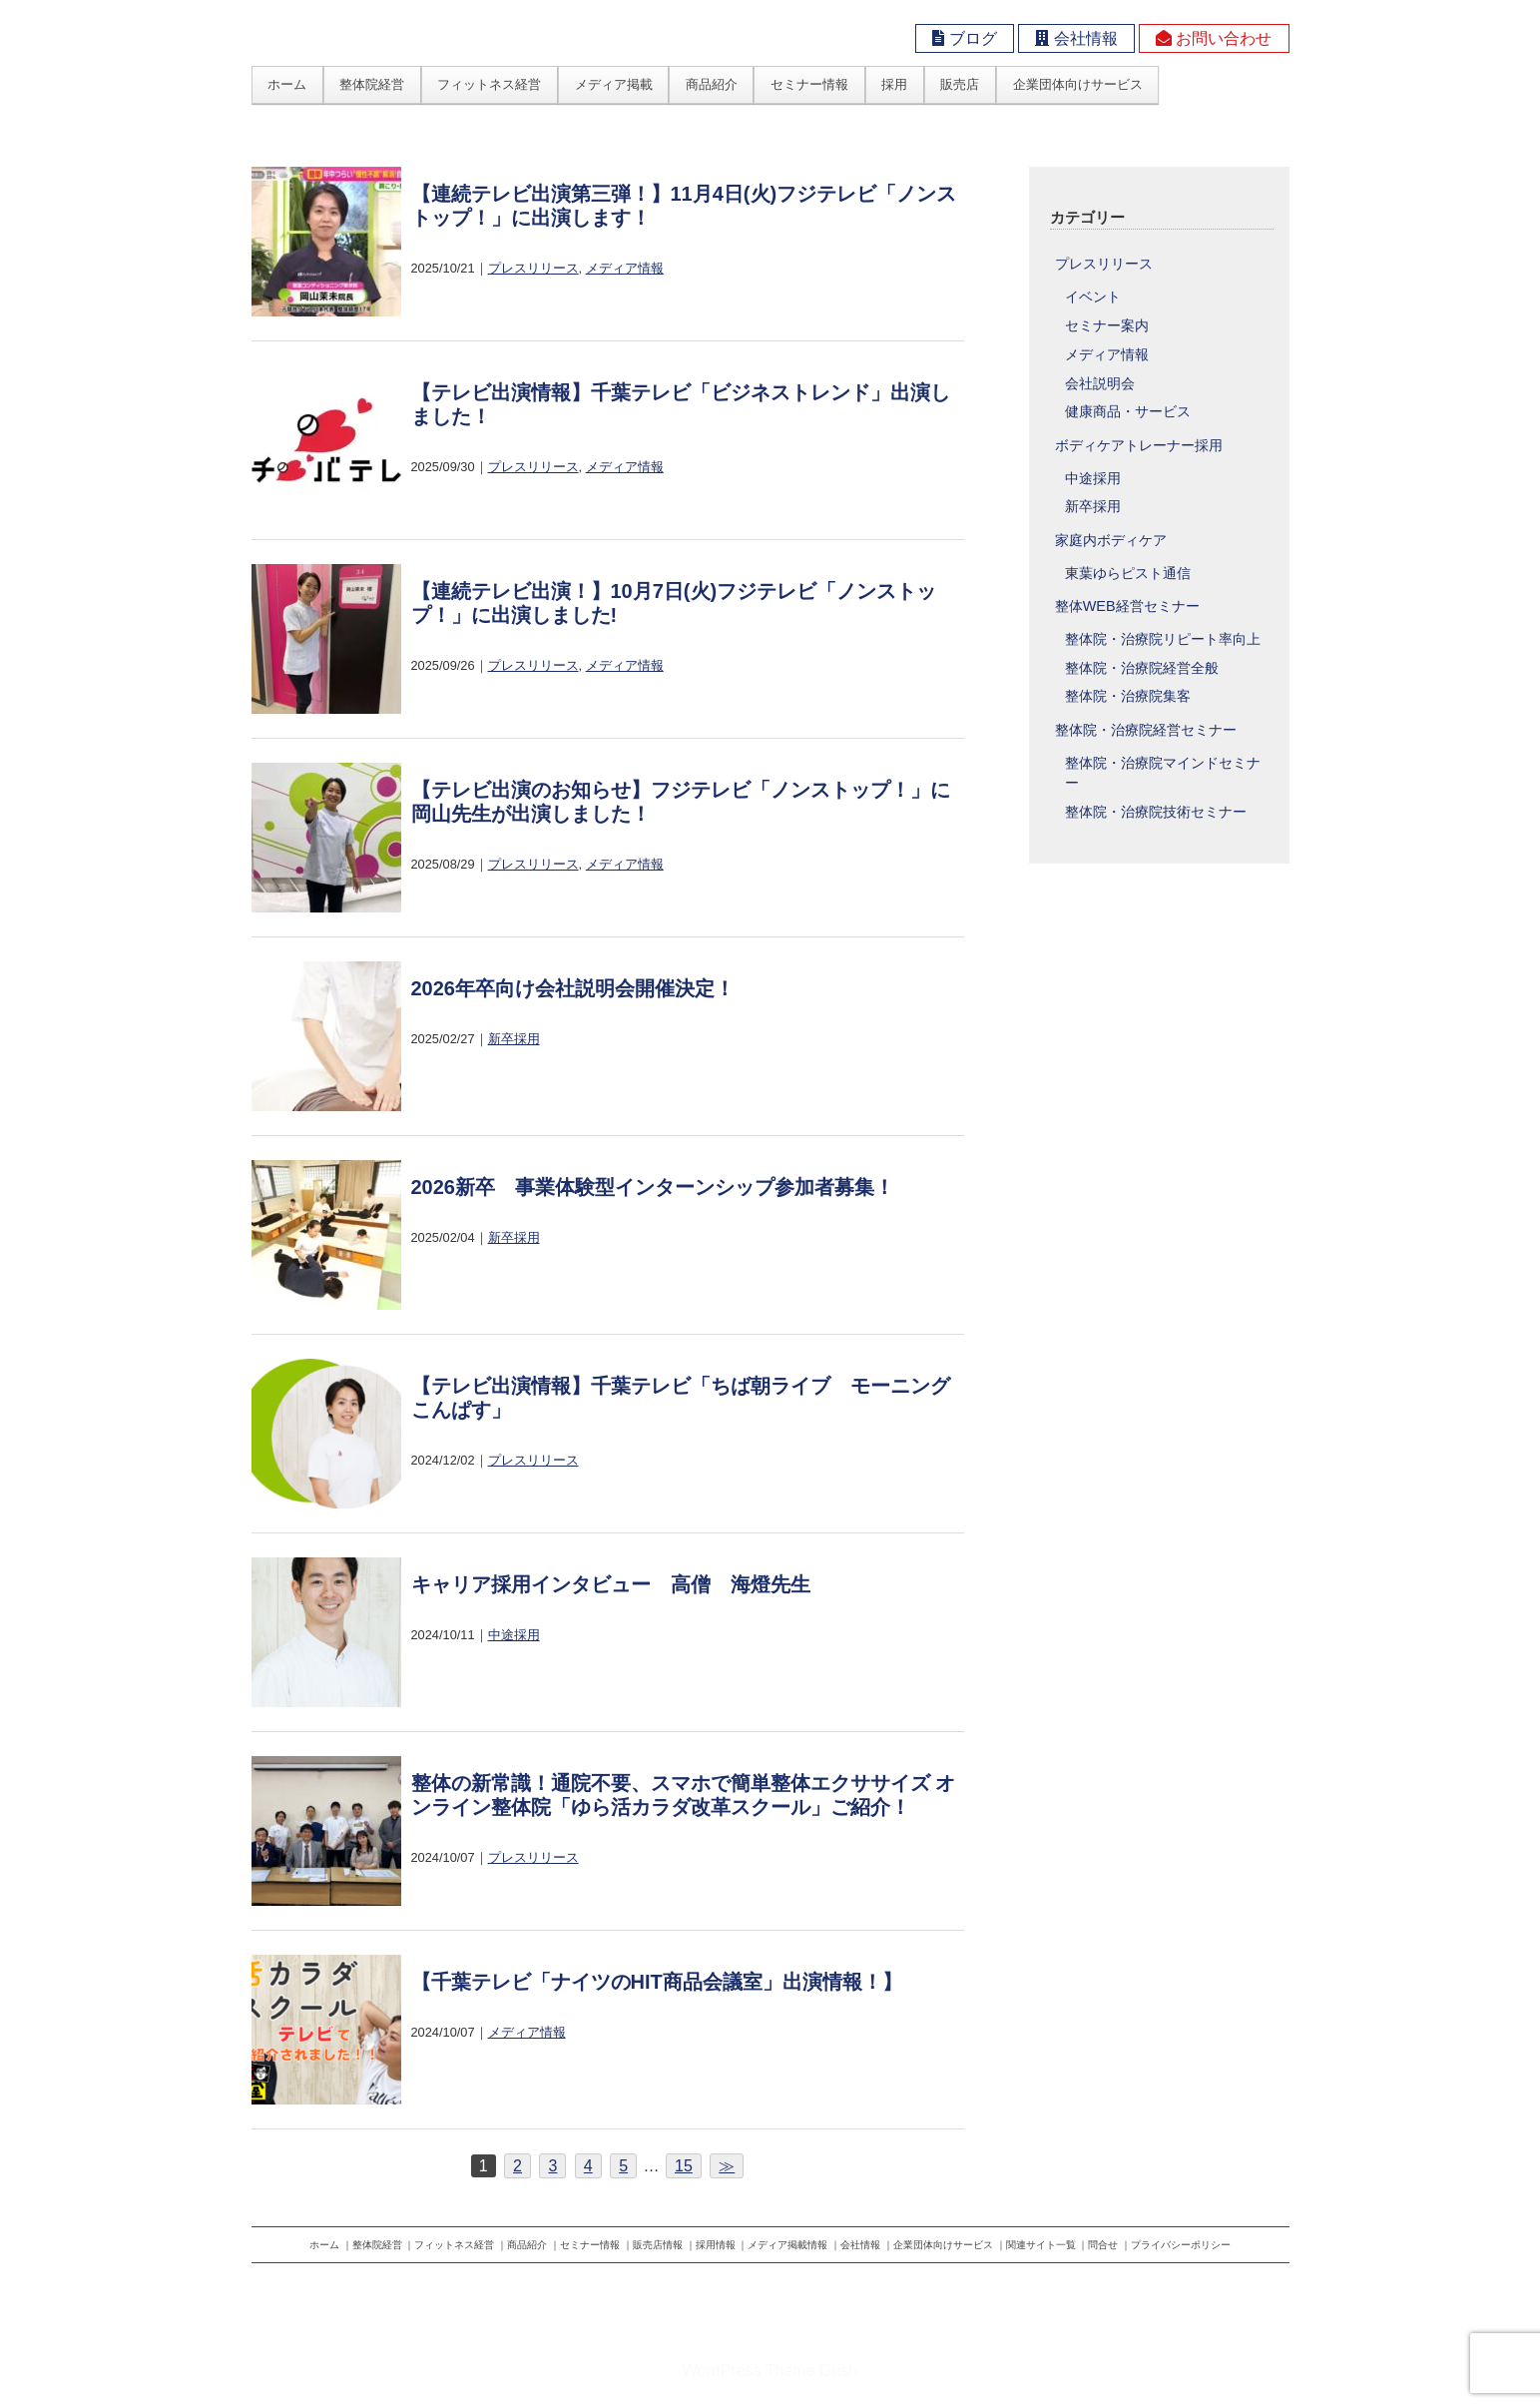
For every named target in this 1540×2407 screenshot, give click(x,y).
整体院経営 (371, 84)
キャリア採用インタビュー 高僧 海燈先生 (610, 1584)
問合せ (1103, 2244)
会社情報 (1076, 38)
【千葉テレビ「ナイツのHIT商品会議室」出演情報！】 (656, 1982)
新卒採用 (514, 1038)
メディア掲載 (614, 84)
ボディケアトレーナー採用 (1139, 445)
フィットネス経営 (489, 84)
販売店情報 (658, 2244)
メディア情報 (625, 268)
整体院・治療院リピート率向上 (1163, 639)
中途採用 (514, 1634)
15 (684, 2165)
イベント (1093, 297)
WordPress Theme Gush (770, 2370)
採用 (894, 84)
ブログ (964, 38)
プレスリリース (533, 268)
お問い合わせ (1214, 38)
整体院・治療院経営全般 (1142, 668)
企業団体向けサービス (1078, 84)
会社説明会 (1100, 383)
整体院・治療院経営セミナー (1146, 730)
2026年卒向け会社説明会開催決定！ (573, 988)
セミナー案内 (1107, 325)
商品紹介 (712, 84)
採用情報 (716, 2244)
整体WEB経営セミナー (1127, 606)
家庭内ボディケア (1111, 540)
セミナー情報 (809, 84)
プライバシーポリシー (1181, 2244)
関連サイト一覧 (1041, 2244)
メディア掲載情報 (787, 2244)
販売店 (959, 84)
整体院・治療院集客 (1128, 696)
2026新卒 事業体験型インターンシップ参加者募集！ (653, 1187)
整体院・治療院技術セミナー (1156, 812)
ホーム (286, 84)
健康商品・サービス (1128, 411)
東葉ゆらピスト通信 (1128, 573)
